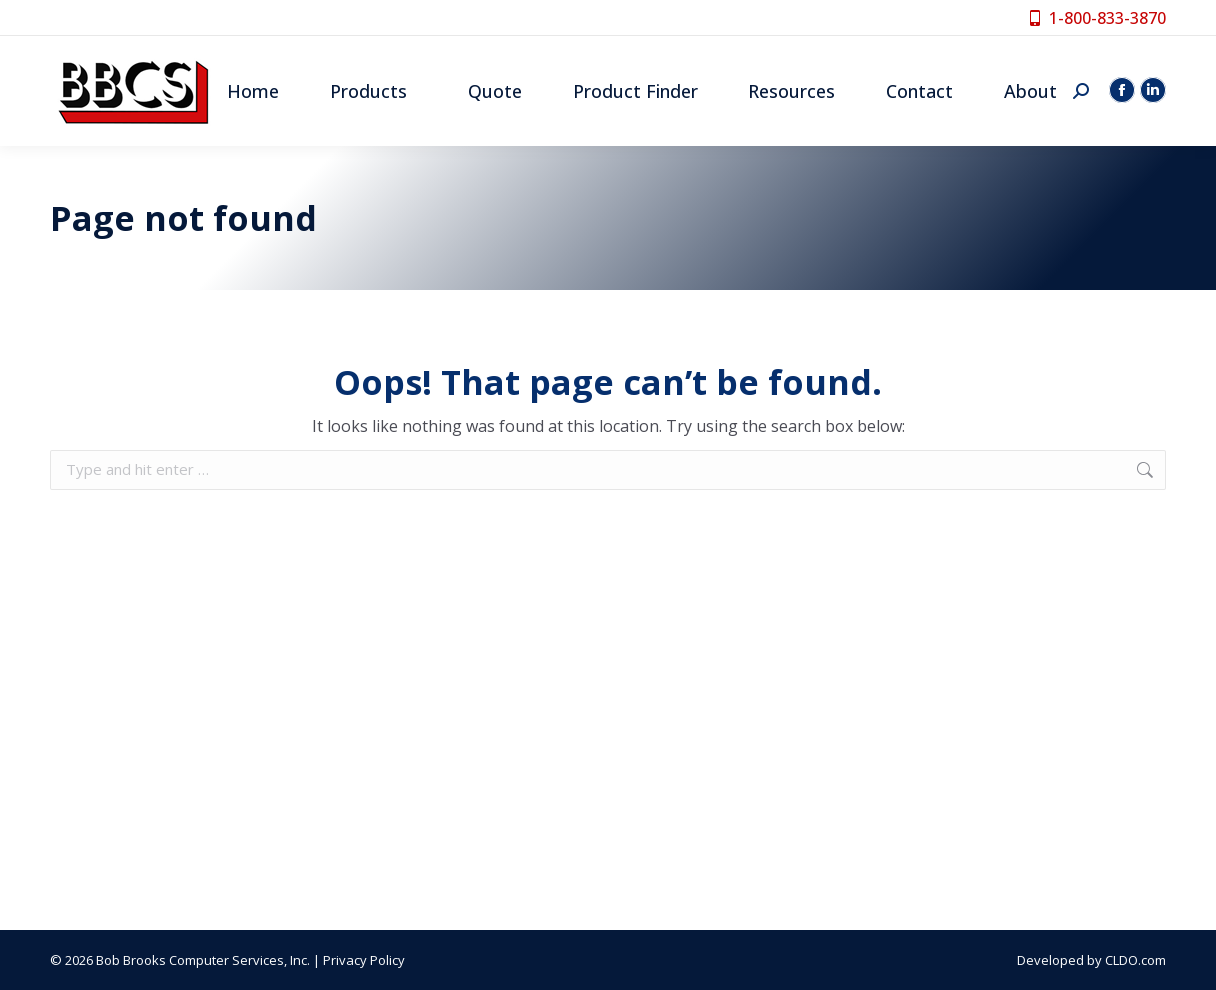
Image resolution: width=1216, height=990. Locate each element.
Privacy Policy (364, 960)
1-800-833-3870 (1096, 18)
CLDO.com (1135, 960)
